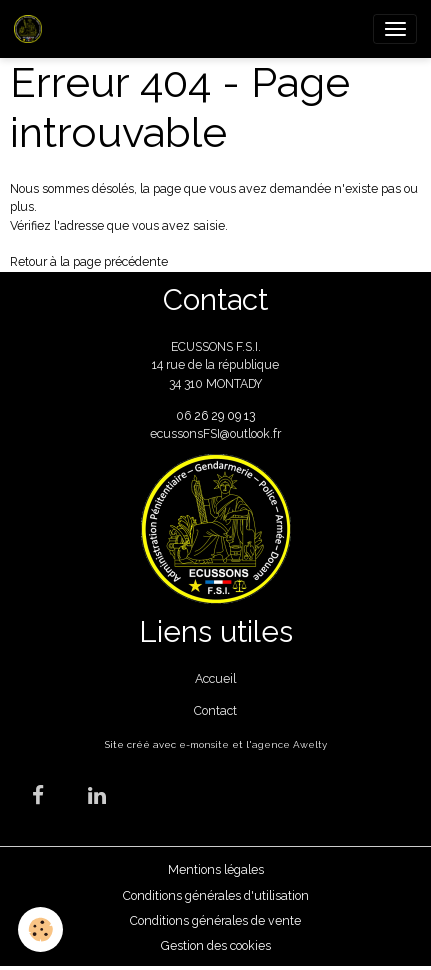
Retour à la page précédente (89, 261)
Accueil (215, 678)
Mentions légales (216, 869)
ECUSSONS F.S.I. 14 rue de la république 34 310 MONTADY (215, 365)
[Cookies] (40, 929)
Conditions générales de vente (215, 920)
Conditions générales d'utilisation (216, 895)
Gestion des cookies (216, 945)
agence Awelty (289, 744)
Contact (215, 710)
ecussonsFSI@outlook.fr (215, 433)
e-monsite (204, 744)
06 (185, 415)
